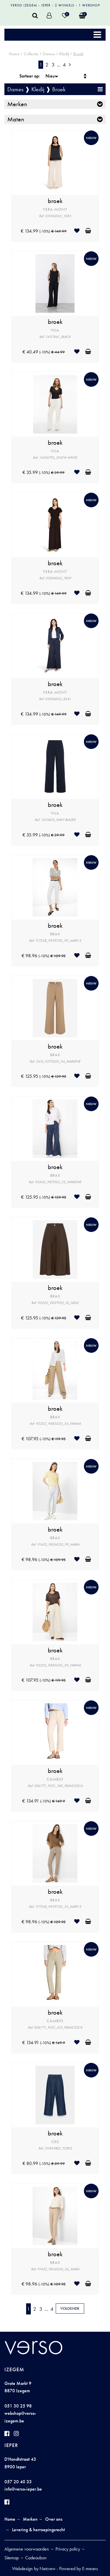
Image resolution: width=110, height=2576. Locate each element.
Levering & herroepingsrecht (38, 2530)
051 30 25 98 (18, 2406)
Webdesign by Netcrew (33, 2568)
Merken (17, 104)
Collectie (31, 54)
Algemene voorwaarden (26, 2549)
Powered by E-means (78, 2568)
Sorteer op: (29, 76)
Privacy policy (67, 2549)
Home (14, 54)
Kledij (64, 54)
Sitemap (11, 2558)
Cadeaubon (36, 2558)
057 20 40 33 (18, 2482)
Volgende (69, 2308)
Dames (49, 54)
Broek (78, 54)
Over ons (53, 2519)
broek (55, 201)
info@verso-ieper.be (23, 2489)
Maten (15, 119)
